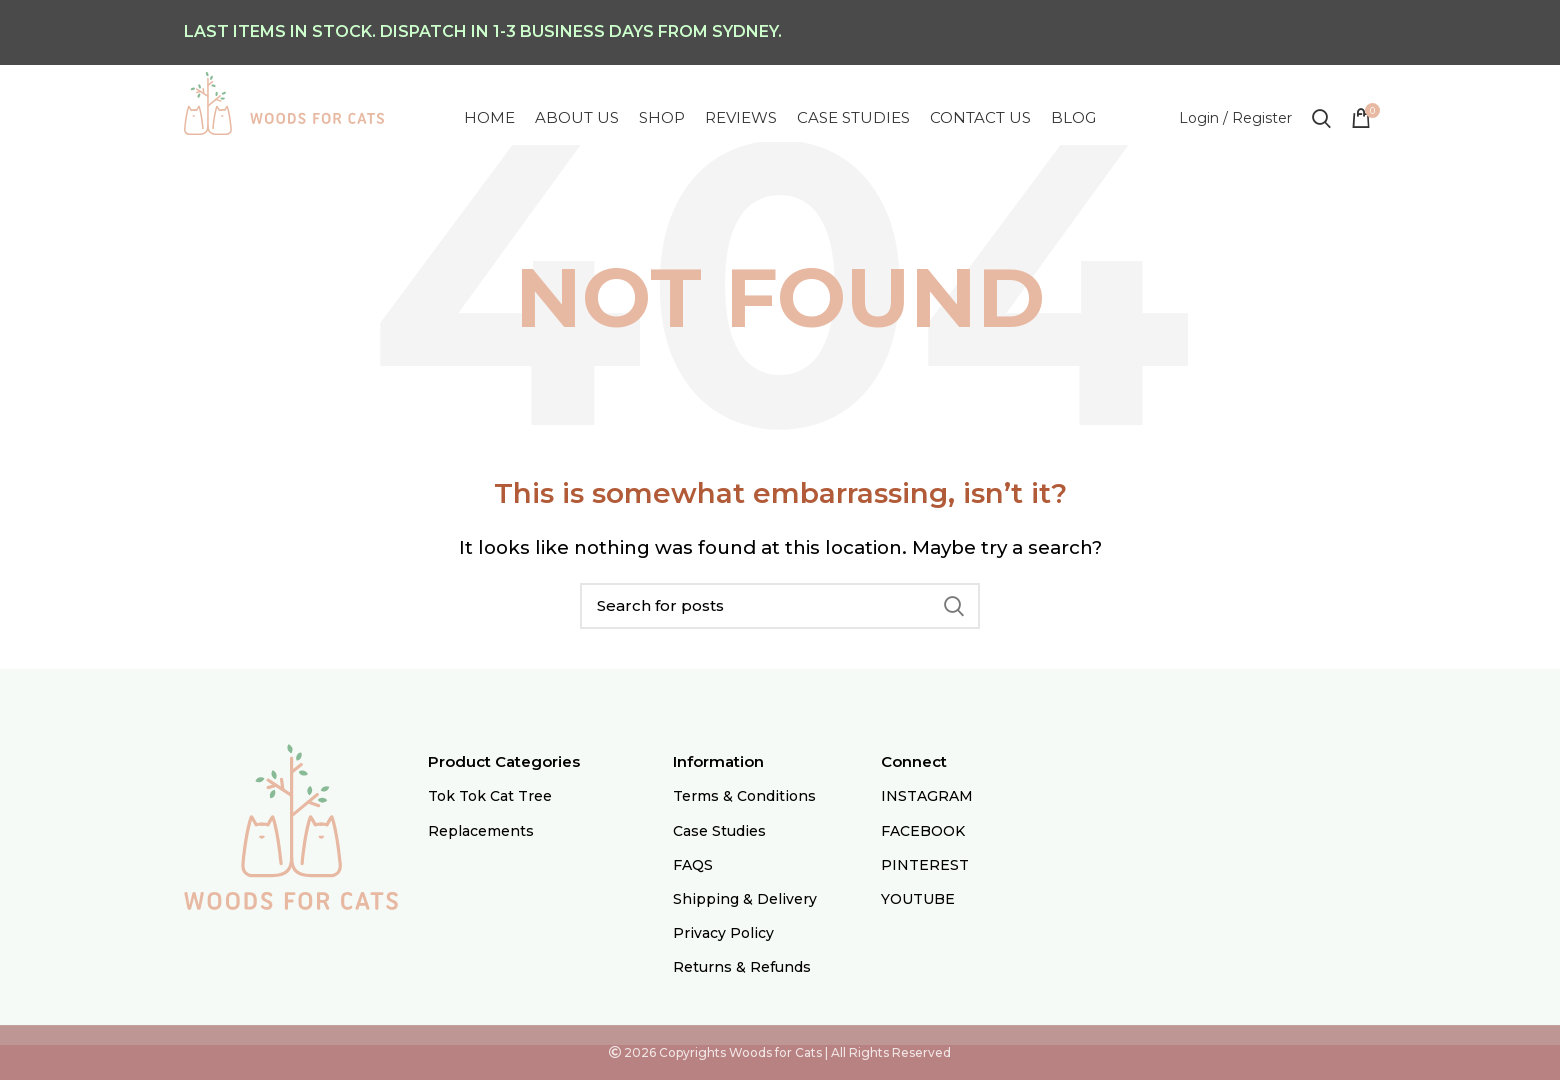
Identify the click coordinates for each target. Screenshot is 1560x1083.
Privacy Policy (723, 936)
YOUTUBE (918, 902)
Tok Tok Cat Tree (490, 800)
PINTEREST (925, 868)
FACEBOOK (923, 834)
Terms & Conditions (744, 800)
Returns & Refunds (742, 971)
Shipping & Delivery (745, 902)
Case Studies (719, 834)
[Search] (780, 609)
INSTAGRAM (927, 800)
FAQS (693, 868)
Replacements (481, 834)
